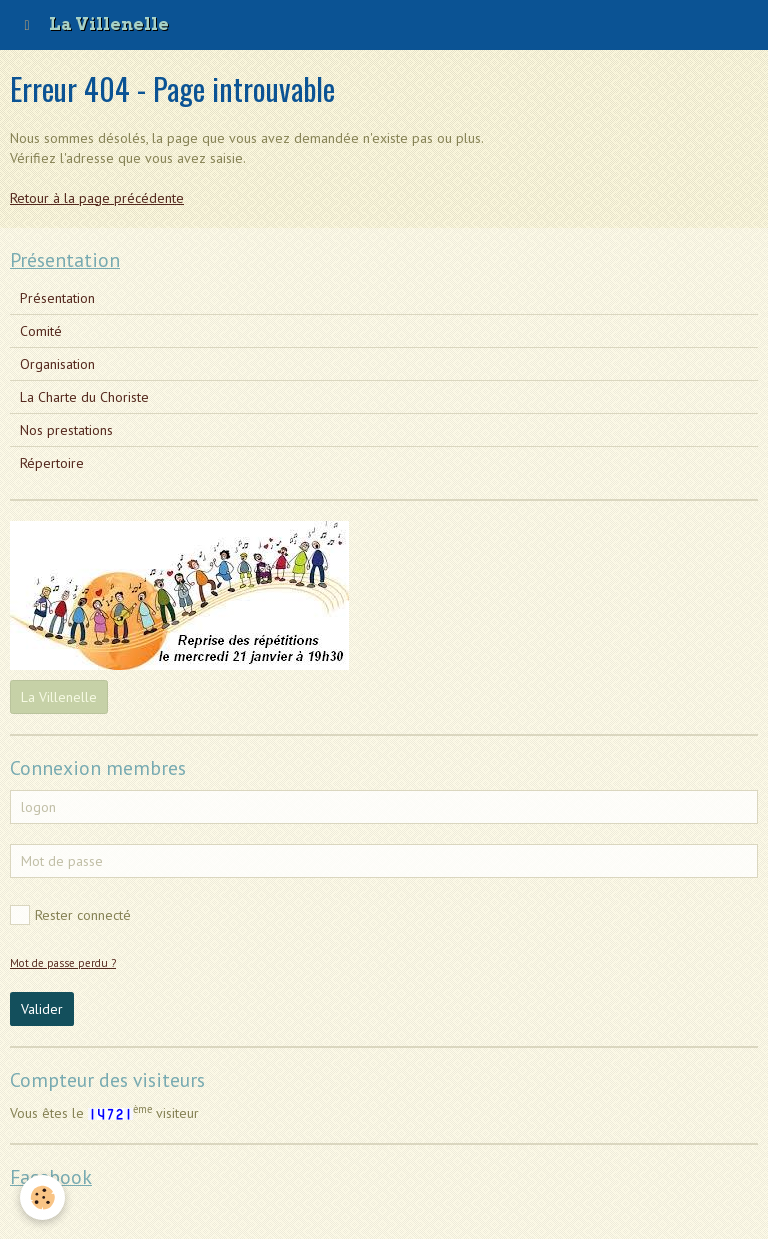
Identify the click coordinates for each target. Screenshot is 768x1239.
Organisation (57, 364)
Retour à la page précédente (97, 198)
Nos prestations (66, 430)
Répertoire (52, 463)
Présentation (57, 298)
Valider (42, 1009)
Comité (41, 331)
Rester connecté (70, 915)
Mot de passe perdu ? (63, 963)
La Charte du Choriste (84, 397)
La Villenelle (59, 697)
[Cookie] (42, 1197)
